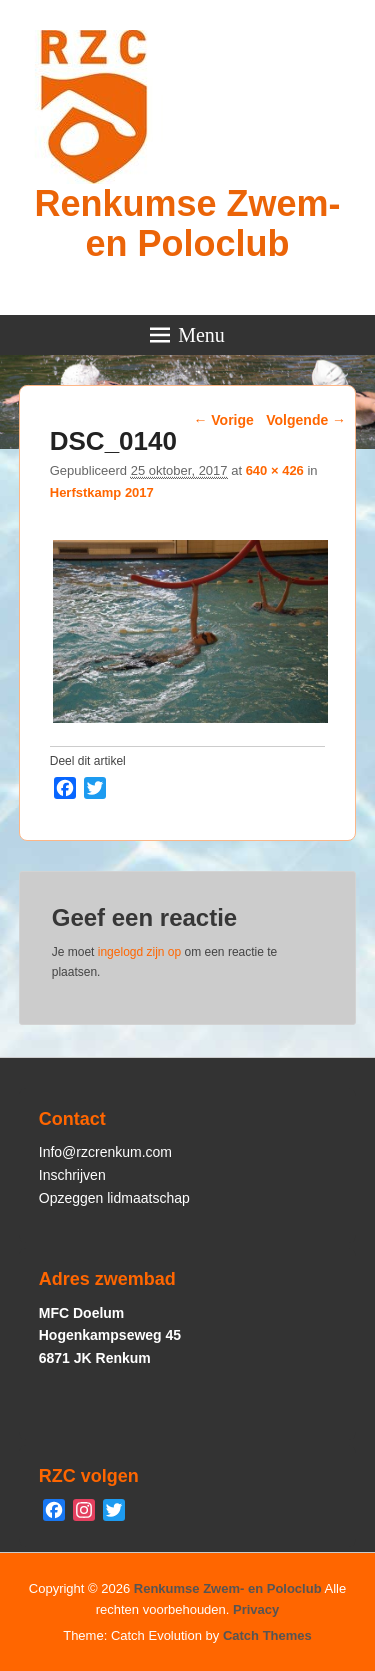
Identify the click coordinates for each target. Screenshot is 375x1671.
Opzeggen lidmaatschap (114, 1198)
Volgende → (306, 420)
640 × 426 (275, 470)
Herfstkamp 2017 (102, 492)
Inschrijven (72, 1175)
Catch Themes (267, 1635)
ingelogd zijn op (139, 952)
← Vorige (223, 420)
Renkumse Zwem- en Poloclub (187, 223)
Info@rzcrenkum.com (105, 1152)
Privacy (256, 1609)
